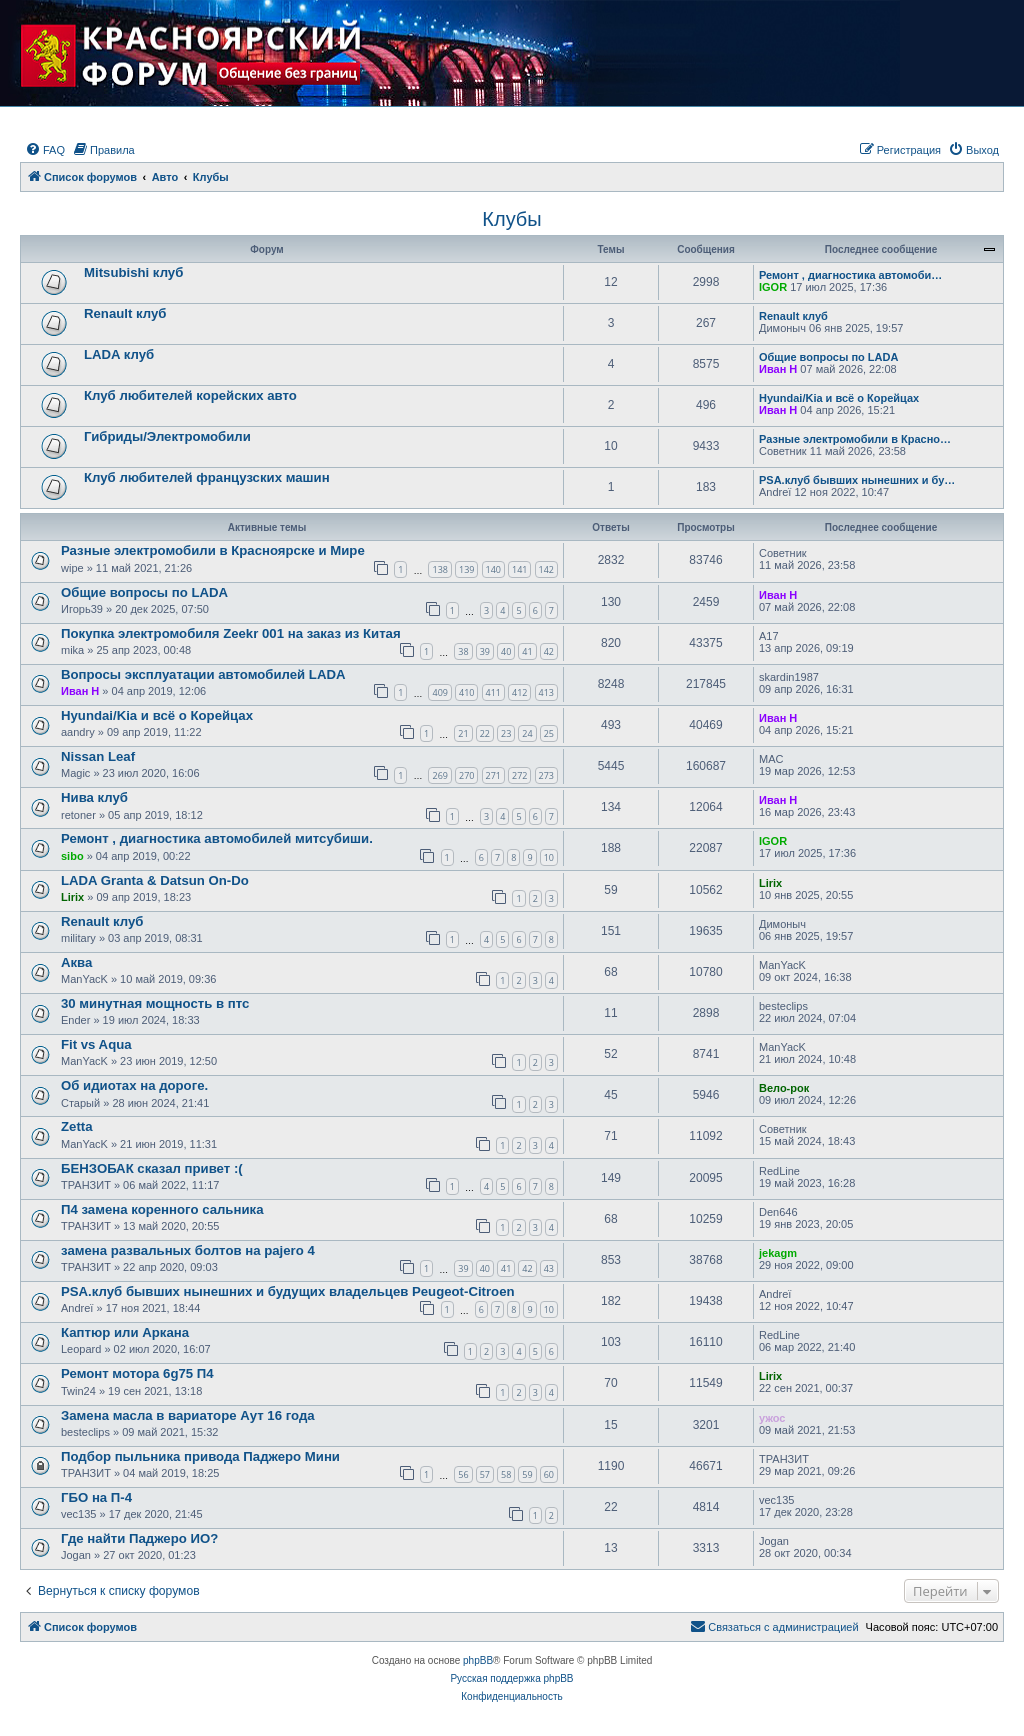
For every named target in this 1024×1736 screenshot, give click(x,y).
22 (485, 733)
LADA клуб (119, 354)
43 (549, 1268)
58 (506, 1474)
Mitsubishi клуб (133, 272)
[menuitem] (45, 150)
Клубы (511, 219)
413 (546, 692)
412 (519, 692)
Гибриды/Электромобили (167, 436)
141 (519, 569)
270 (466, 775)
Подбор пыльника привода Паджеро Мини (200, 1456)
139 (466, 569)
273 (546, 775)
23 (506, 733)
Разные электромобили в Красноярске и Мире (213, 550)
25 (549, 733)
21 (463, 733)
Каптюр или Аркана (125, 1332)
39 (485, 651)
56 (463, 1474)
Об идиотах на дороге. (134, 1085)
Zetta (77, 1126)
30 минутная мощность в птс (155, 1003)
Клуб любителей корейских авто (190, 395)
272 (519, 775)
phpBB (478, 1660)
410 (466, 692)
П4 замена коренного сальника (162, 1209)
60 (549, 1474)
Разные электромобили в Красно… (855, 439)
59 (527, 1474)
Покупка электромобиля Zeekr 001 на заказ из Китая (231, 633)
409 (439, 692)
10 (549, 857)
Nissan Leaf (98, 756)
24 (527, 733)
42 (549, 651)
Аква (76, 962)
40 (506, 651)
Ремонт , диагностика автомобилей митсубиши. (217, 838)
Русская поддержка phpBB (511, 1678)
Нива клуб (94, 797)
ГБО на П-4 (96, 1497)
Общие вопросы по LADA (828, 357)
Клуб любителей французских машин (207, 477)
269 (439, 775)
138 (439, 569)
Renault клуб (125, 313)
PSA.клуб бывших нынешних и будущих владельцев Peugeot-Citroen (288, 1291)
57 (485, 1474)
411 (493, 692)
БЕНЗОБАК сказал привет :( (152, 1168)
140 (493, 569)
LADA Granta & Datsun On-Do (155, 880)
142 (546, 569)
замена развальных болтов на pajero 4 (188, 1250)
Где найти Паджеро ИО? (139, 1538)
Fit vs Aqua (96, 1044)
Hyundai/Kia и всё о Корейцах (839, 398)
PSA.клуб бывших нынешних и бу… (857, 480)
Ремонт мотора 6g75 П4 (137, 1373)
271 (493, 775)
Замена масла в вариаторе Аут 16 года (188, 1415)
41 (527, 651)
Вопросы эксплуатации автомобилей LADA (203, 674)
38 (463, 651)
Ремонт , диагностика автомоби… (850, 275)
